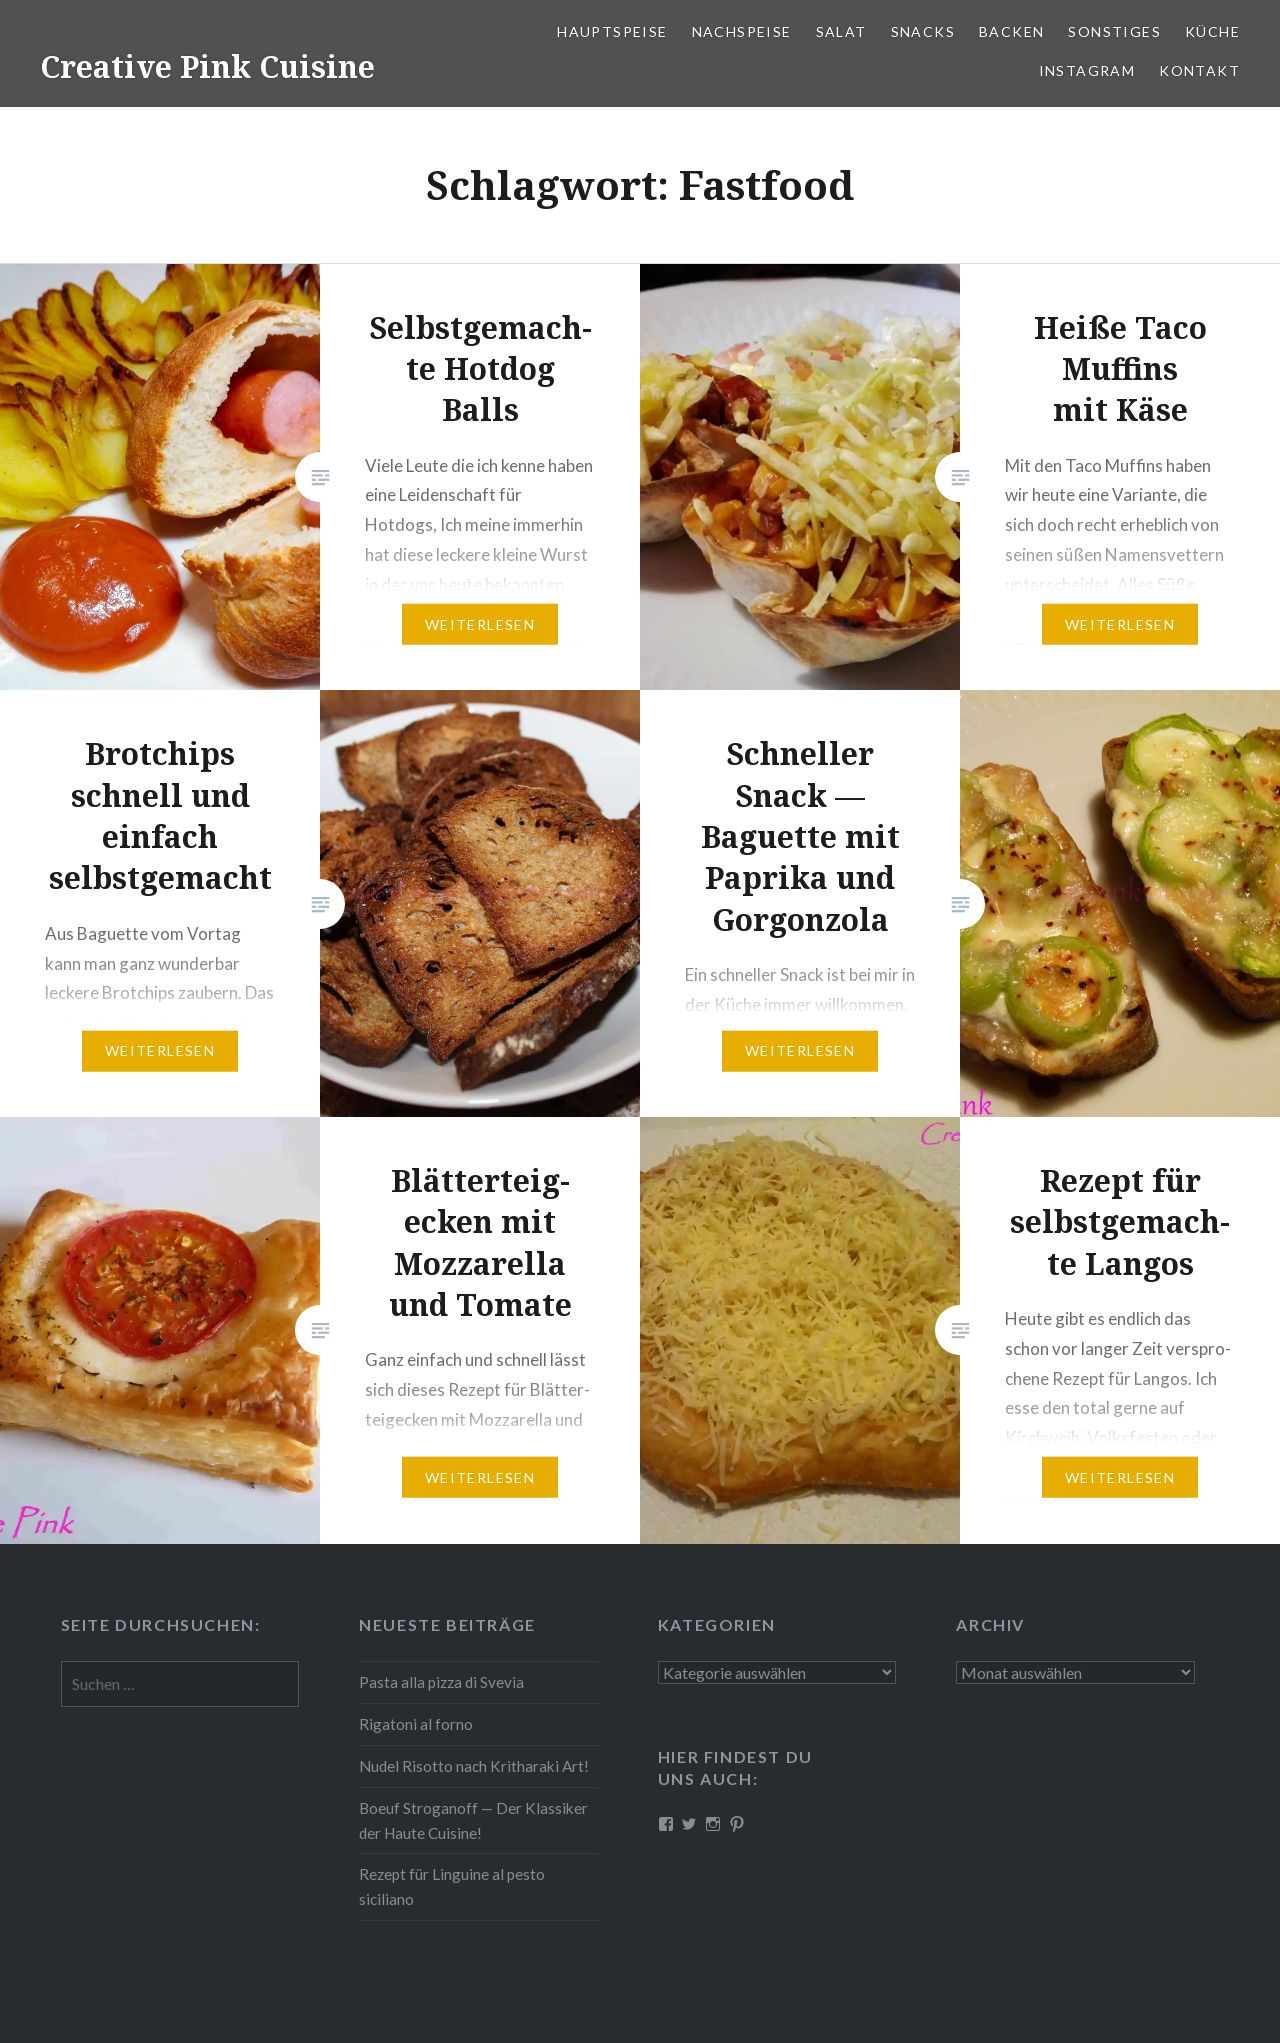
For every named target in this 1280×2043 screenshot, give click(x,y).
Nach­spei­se (742, 31)
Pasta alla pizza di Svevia (441, 1682)
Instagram (1087, 70)
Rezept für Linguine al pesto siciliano (452, 1886)
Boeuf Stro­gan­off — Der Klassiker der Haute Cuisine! (473, 1820)
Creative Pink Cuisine (207, 66)
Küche (1212, 31)
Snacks (923, 31)
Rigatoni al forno (416, 1724)
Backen (1011, 31)
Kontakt (1199, 70)
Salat (841, 31)
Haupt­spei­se (612, 31)
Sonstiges (1114, 31)
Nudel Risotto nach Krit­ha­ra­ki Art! (474, 1766)
